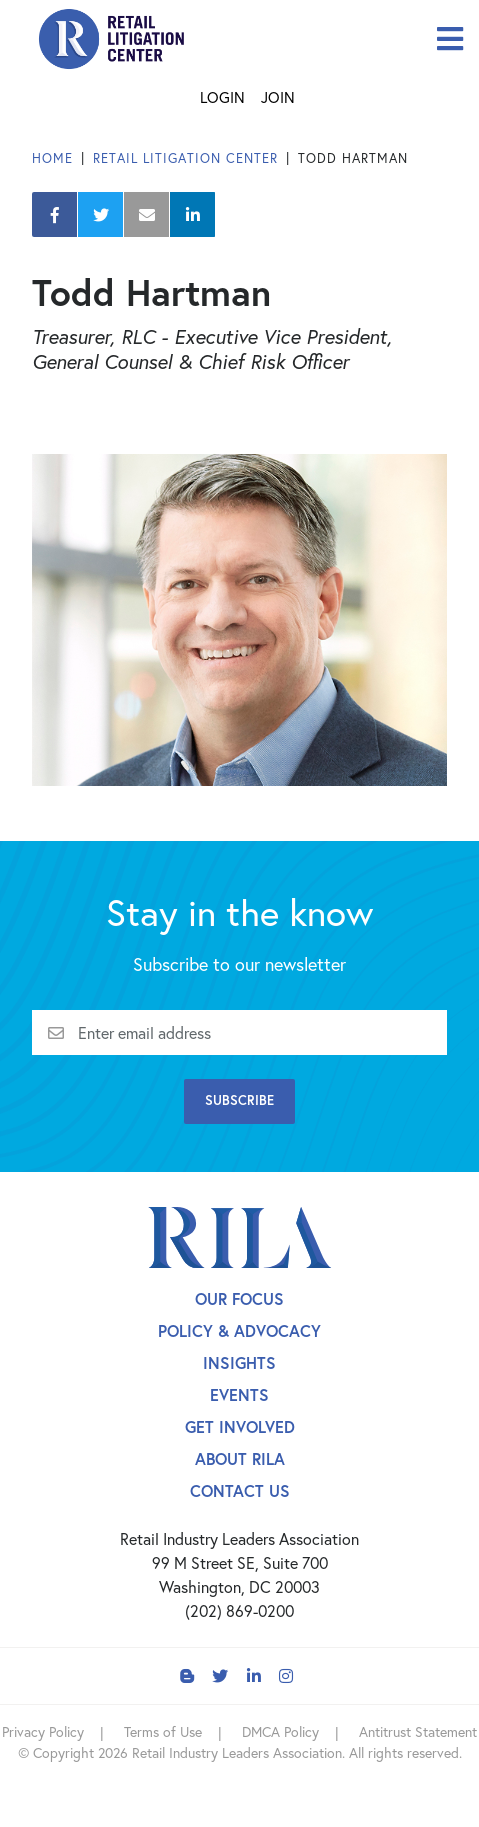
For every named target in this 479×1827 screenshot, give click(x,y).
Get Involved (240, 1426)
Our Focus (239, 1298)
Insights (239, 1362)
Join (278, 97)
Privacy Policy (43, 1731)
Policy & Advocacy (239, 1330)
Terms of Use (163, 1731)
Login (222, 97)
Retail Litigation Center (185, 158)
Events (239, 1394)
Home (52, 158)
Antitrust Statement (418, 1731)
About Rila (240, 1458)
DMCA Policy (280, 1731)
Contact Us (240, 1490)
